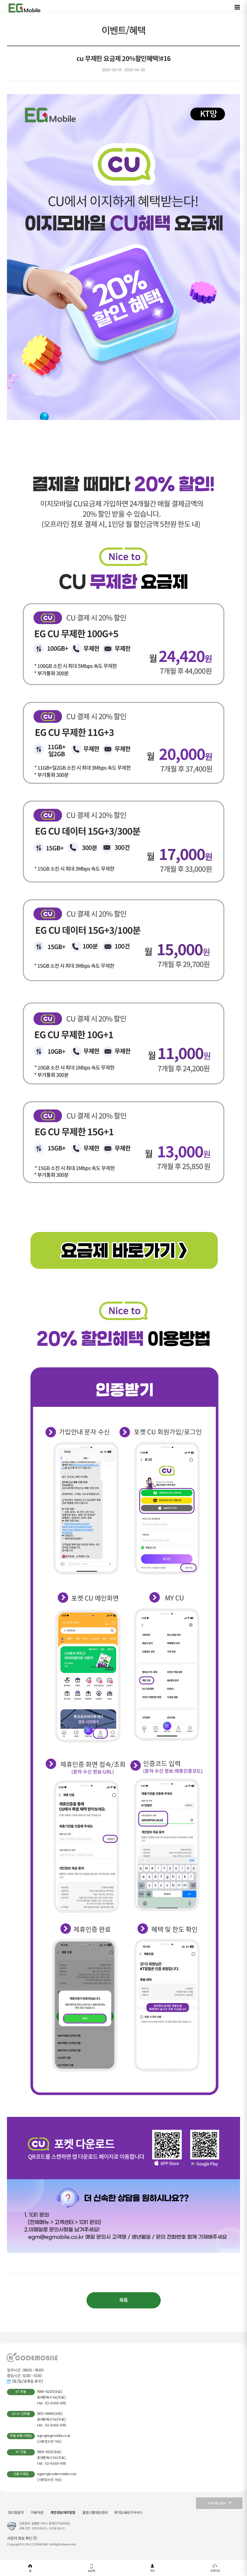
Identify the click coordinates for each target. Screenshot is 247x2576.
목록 (123, 2300)
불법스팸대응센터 (94, 2512)
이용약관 (37, 2512)
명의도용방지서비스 (128, 2512)
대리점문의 (16, 2512)
